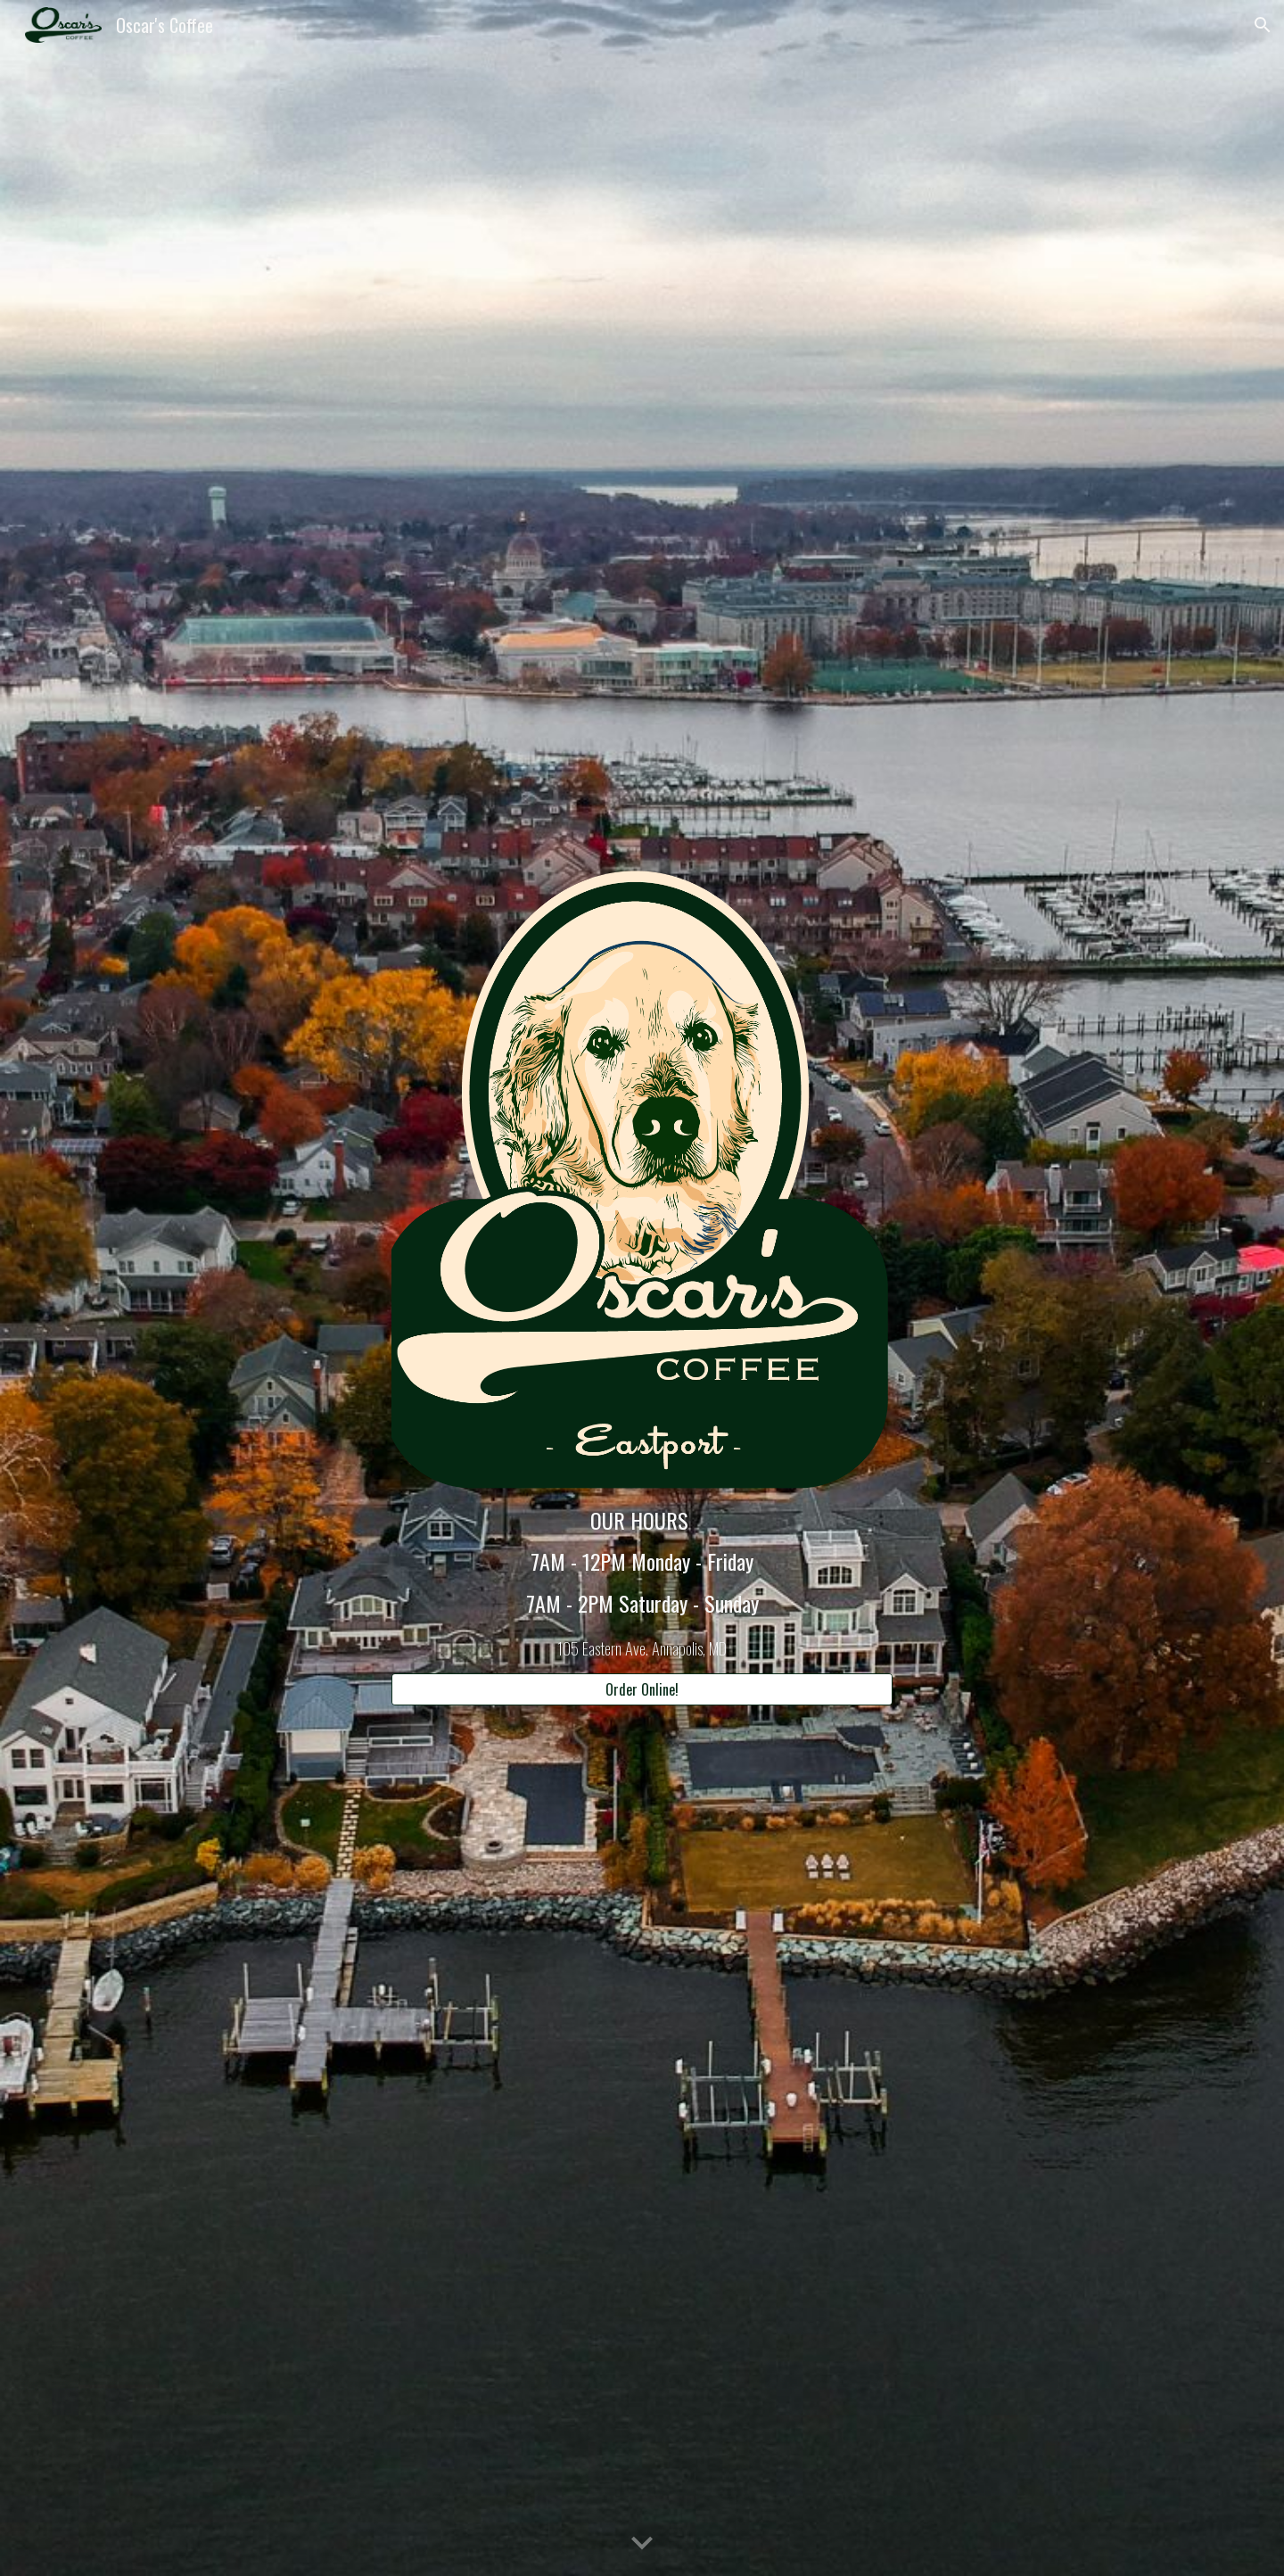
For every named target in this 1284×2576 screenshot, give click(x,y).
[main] (642, 1582)
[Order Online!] (642, 1689)
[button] (1262, 25)
